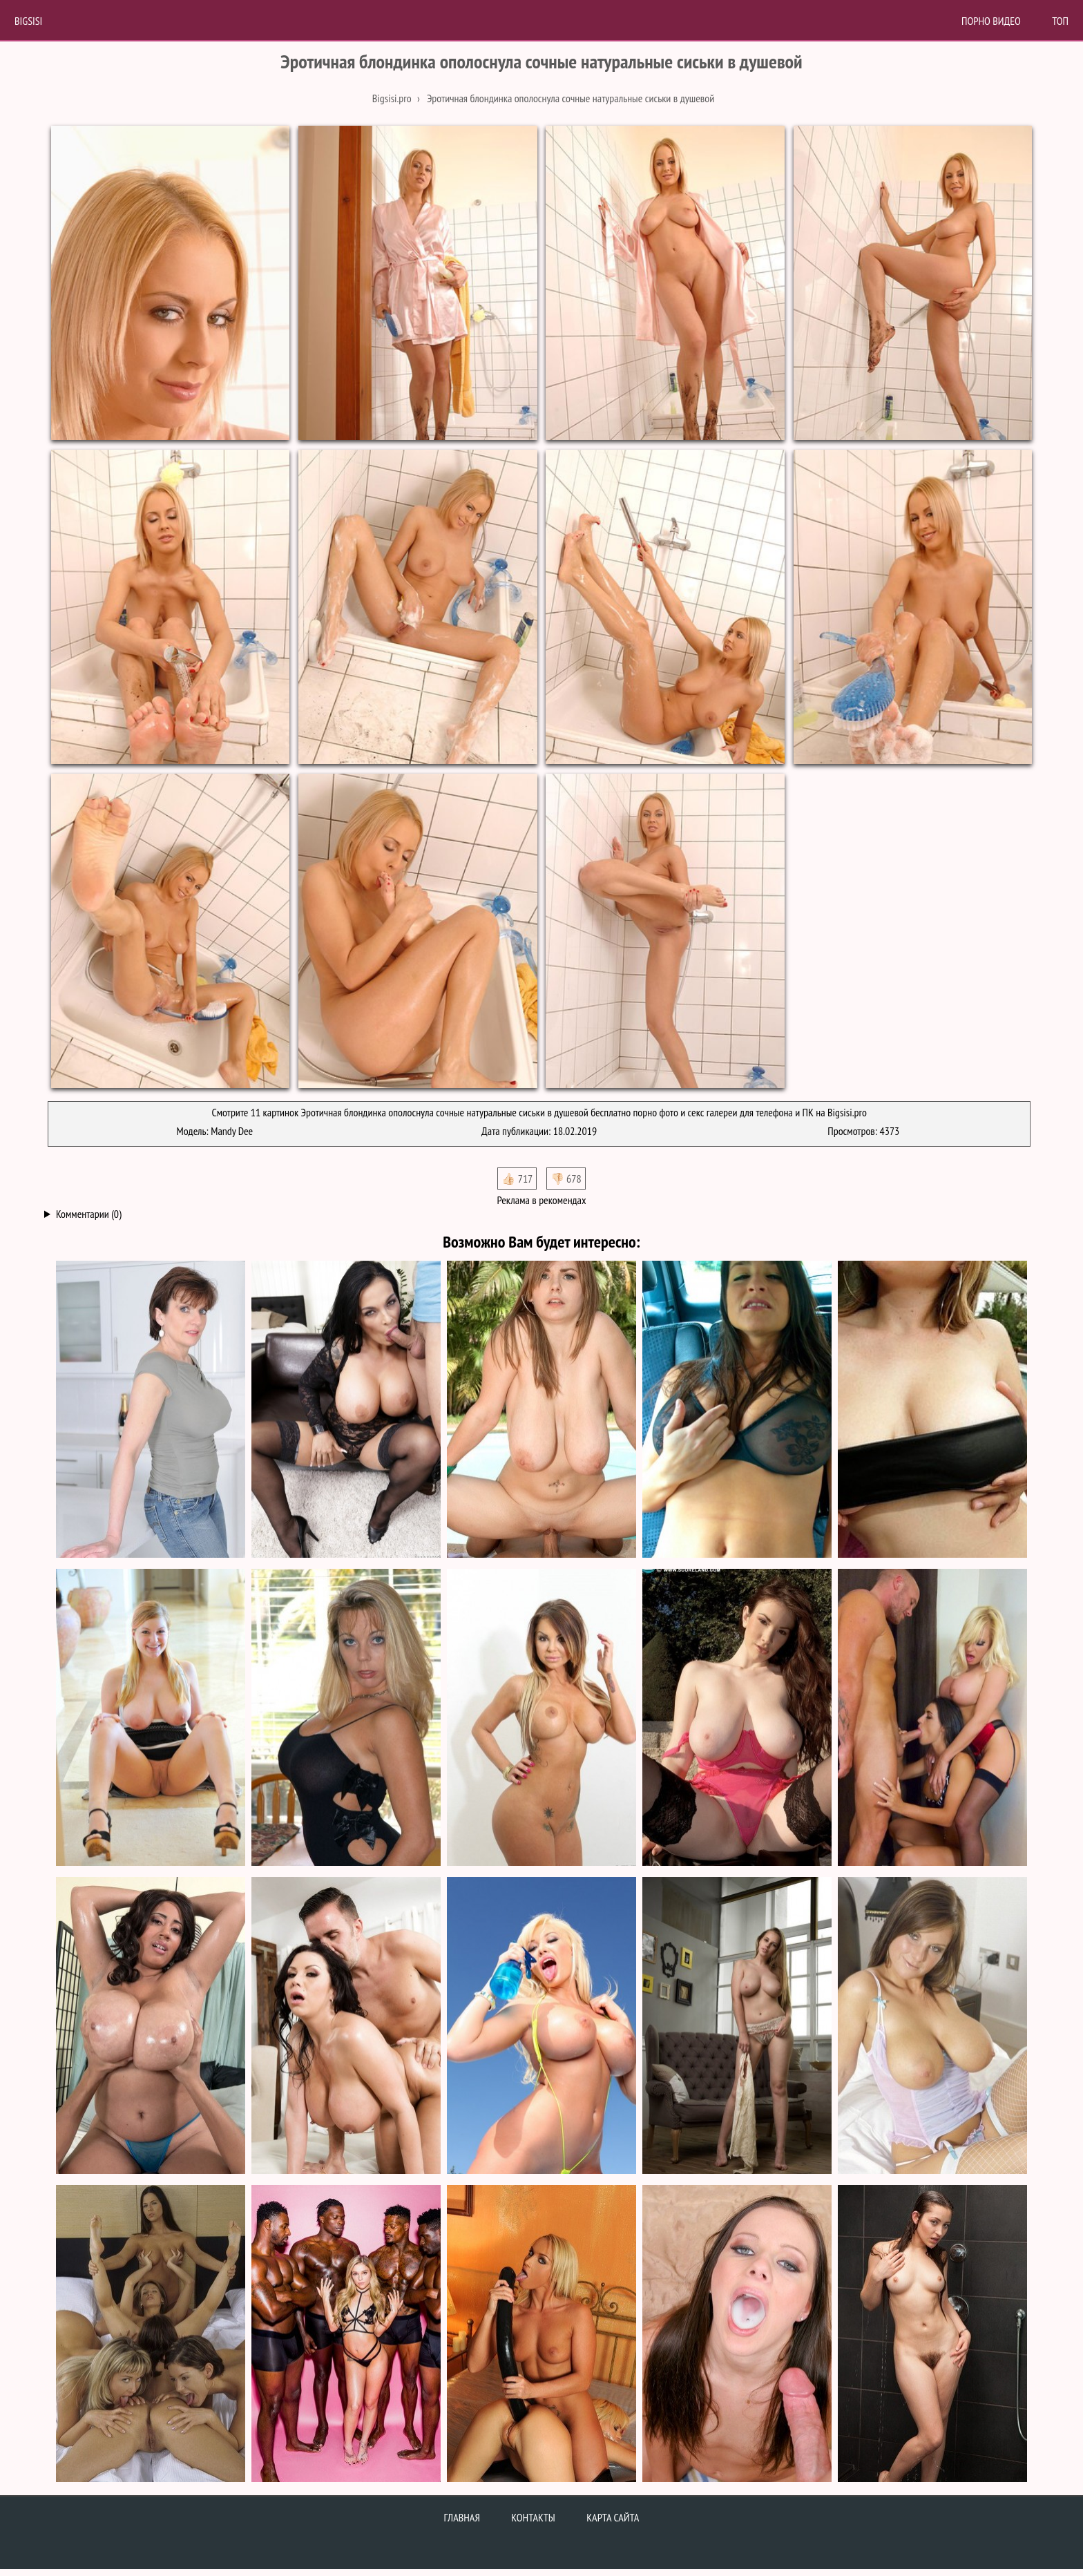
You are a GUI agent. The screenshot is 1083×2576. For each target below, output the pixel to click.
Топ (1060, 21)
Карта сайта (612, 2517)
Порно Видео (991, 21)
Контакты (533, 2517)
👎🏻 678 (566, 1178)
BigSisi (28, 21)
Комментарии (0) (89, 1214)
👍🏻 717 (517, 1178)
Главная (462, 2517)
